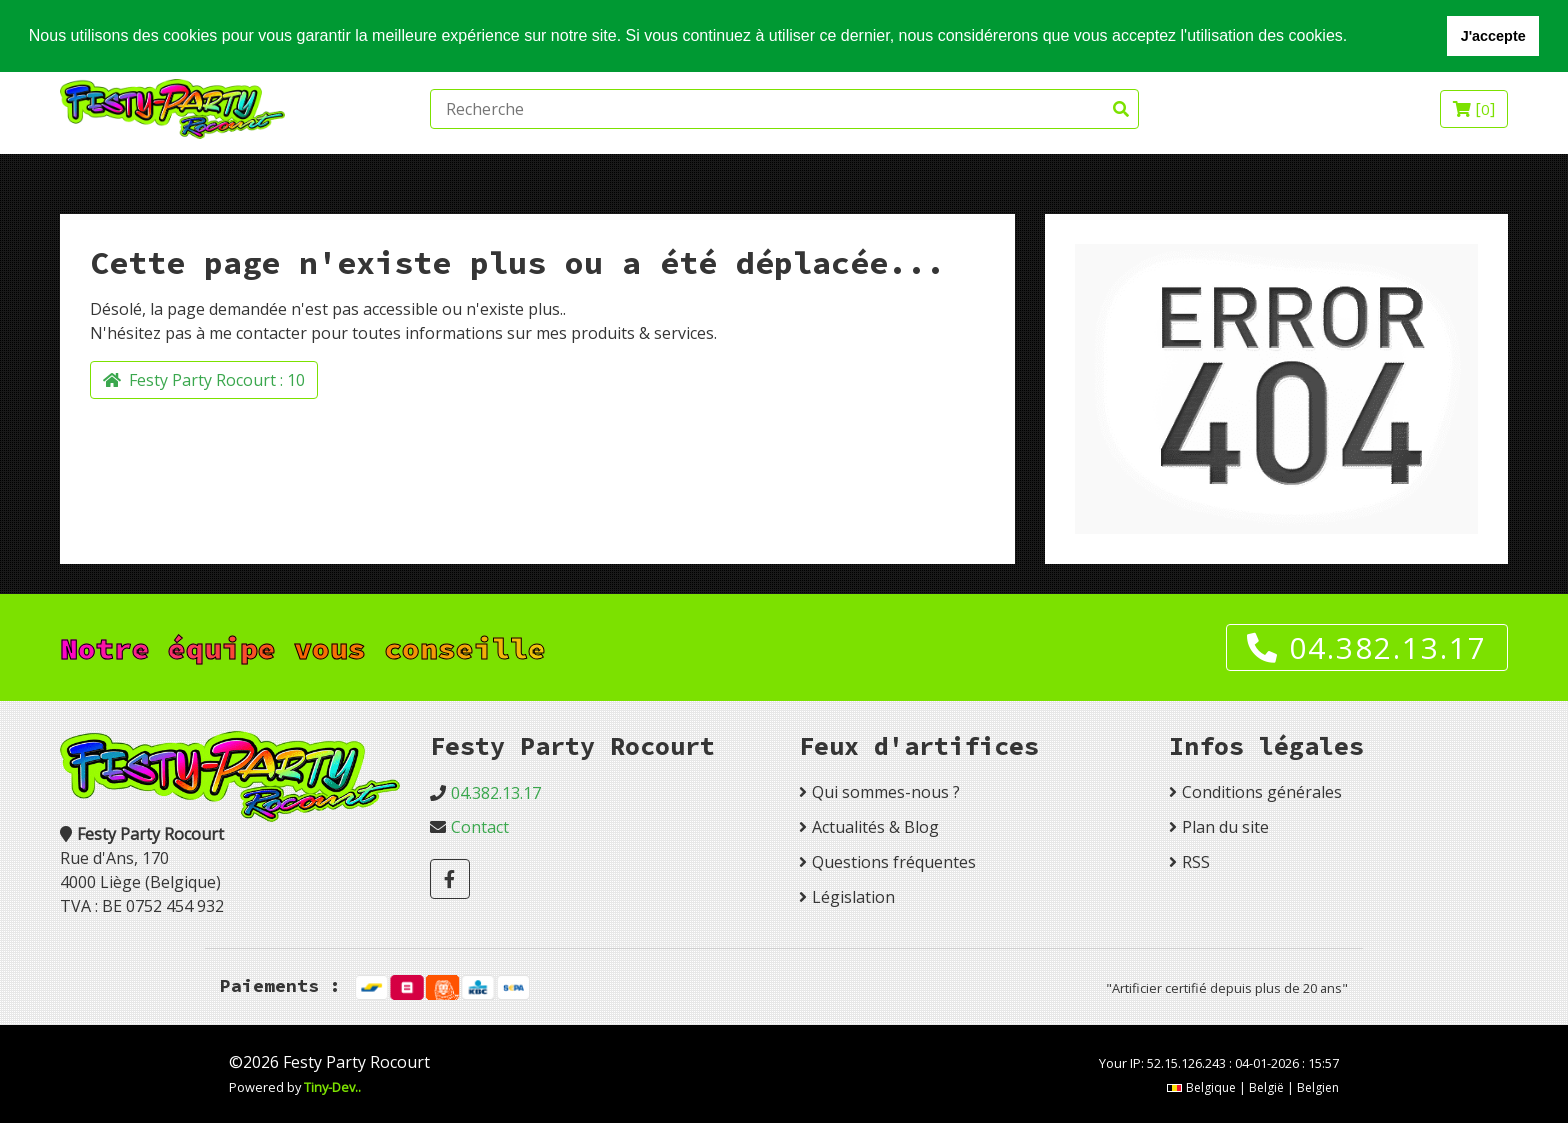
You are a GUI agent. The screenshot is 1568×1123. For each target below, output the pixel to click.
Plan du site (1225, 827)
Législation (853, 897)
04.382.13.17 (1367, 647)
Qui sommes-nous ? (886, 792)
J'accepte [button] (1493, 36)
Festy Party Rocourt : (204, 380)
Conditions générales (1262, 792)
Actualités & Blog (875, 827)
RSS (1196, 862)
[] (1474, 109)
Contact (480, 827)
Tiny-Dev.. (332, 1087)
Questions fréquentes (894, 862)
